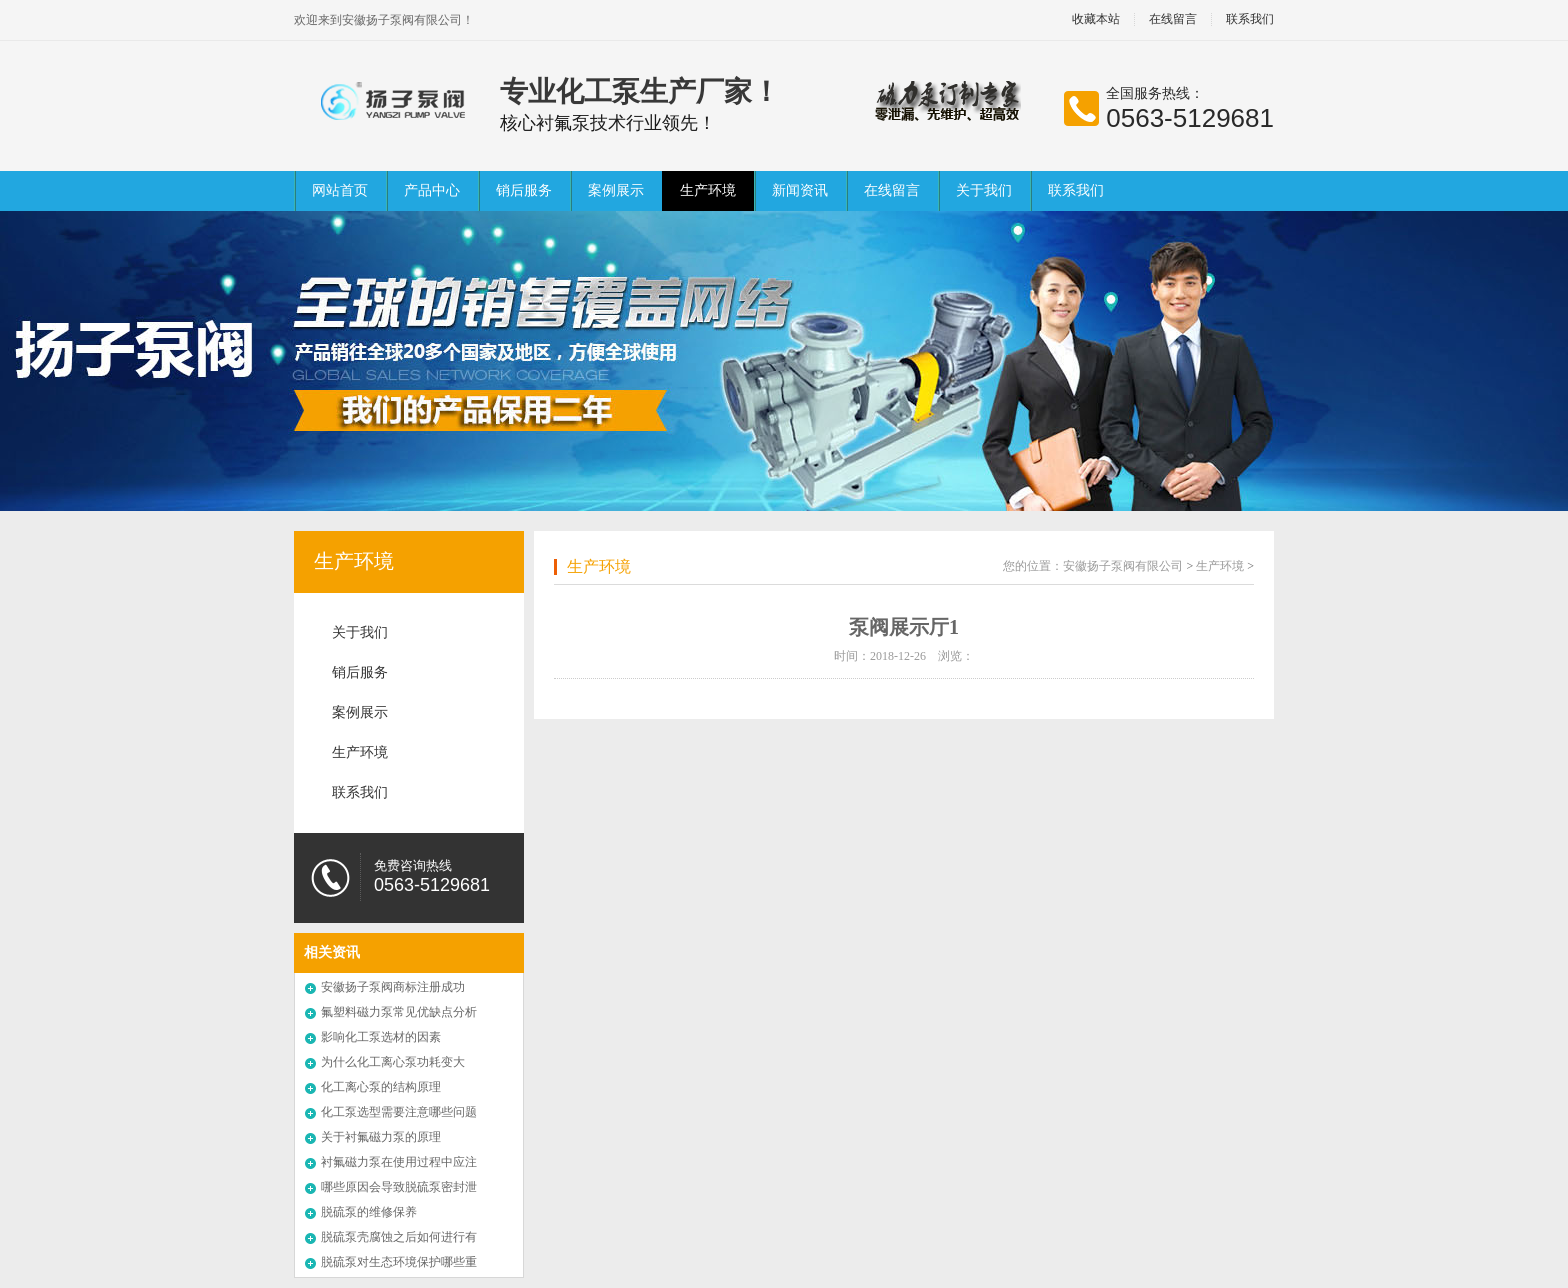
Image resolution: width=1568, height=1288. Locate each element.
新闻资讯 (800, 190)
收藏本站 (1096, 19)
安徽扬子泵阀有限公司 (1123, 566)
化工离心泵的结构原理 (381, 1087)
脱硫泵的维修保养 (369, 1212)
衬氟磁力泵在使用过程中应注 (399, 1162)
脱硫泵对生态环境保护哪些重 (399, 1262)
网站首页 (340, 190)
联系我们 (1250, 19)
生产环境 (708, 190)
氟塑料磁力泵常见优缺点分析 (399, 1012)
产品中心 (432, 190)
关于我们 (984, 190)
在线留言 (1173, 19)
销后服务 (524, 190)
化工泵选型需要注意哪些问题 (399, 1112)
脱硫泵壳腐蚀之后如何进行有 (399, 1237)
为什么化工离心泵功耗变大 (393, 1062)
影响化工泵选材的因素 (381, 1037)
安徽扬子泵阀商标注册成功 (393, 987)
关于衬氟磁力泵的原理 (381, 1137)
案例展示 (616, 190)
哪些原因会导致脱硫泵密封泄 (399, 1187)
